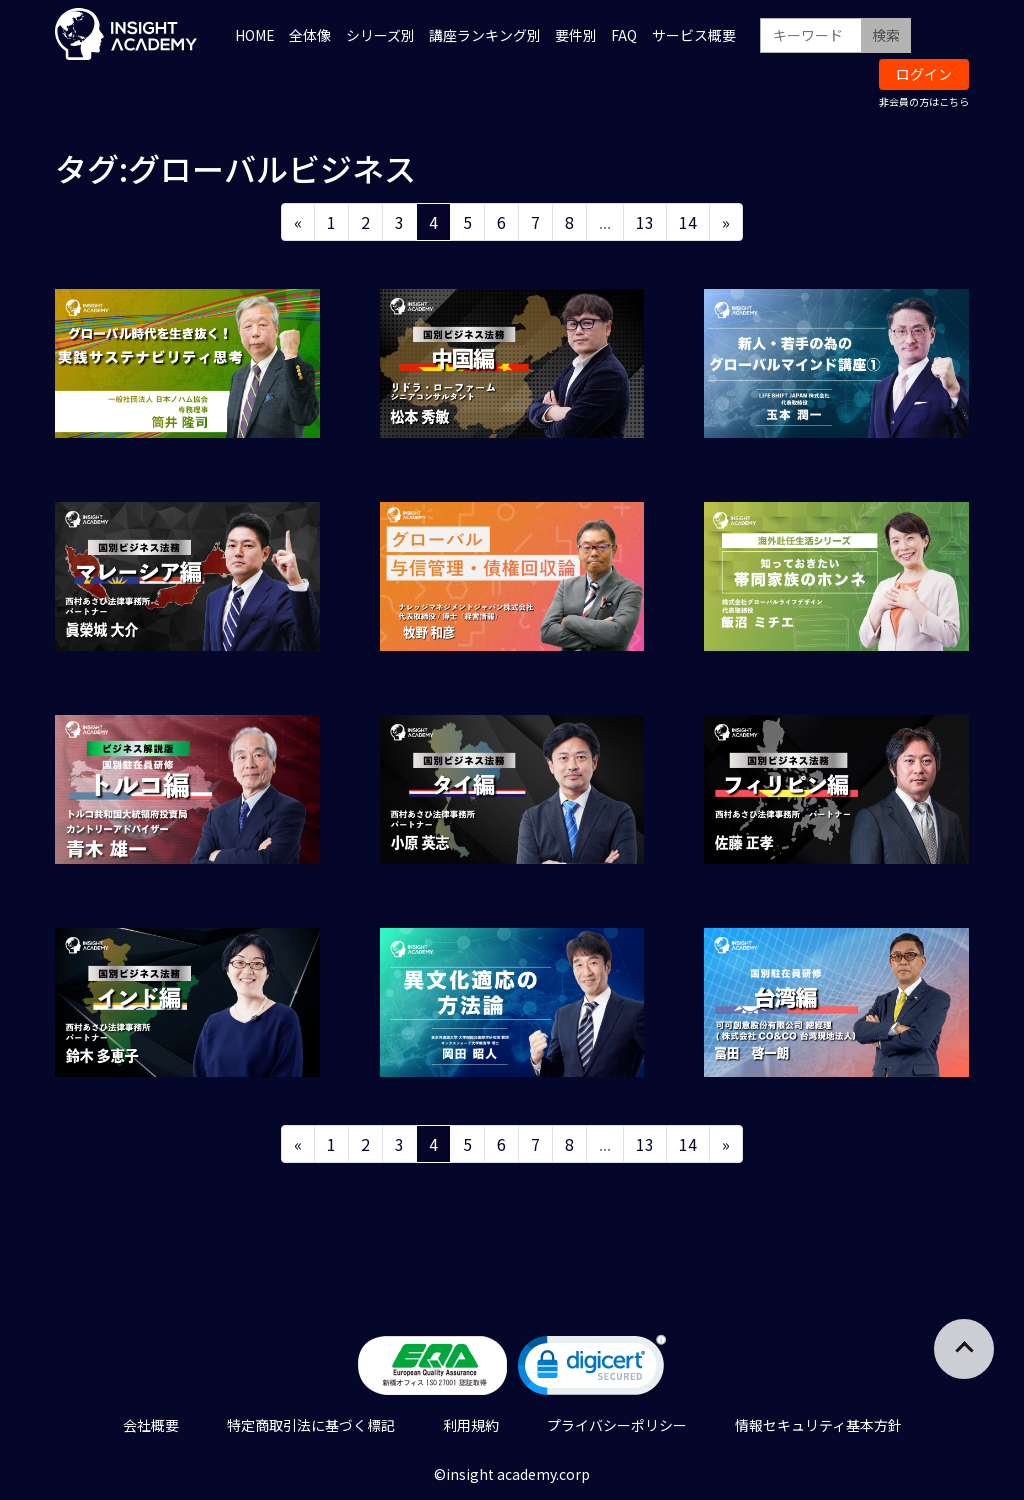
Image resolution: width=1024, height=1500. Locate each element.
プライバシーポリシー (617, 1425)
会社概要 (151, 1425)
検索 (886, 35)
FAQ (624, 35)
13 (645, 222)
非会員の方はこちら (924, 101)
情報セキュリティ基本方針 (818, 1425)
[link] (592, 1369)
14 (688, 222)
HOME (255, 35)
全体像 (310, 35)
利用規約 (471, 1425)
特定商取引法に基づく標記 (311, 1425)
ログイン (924, 74)
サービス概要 (694, 35)
